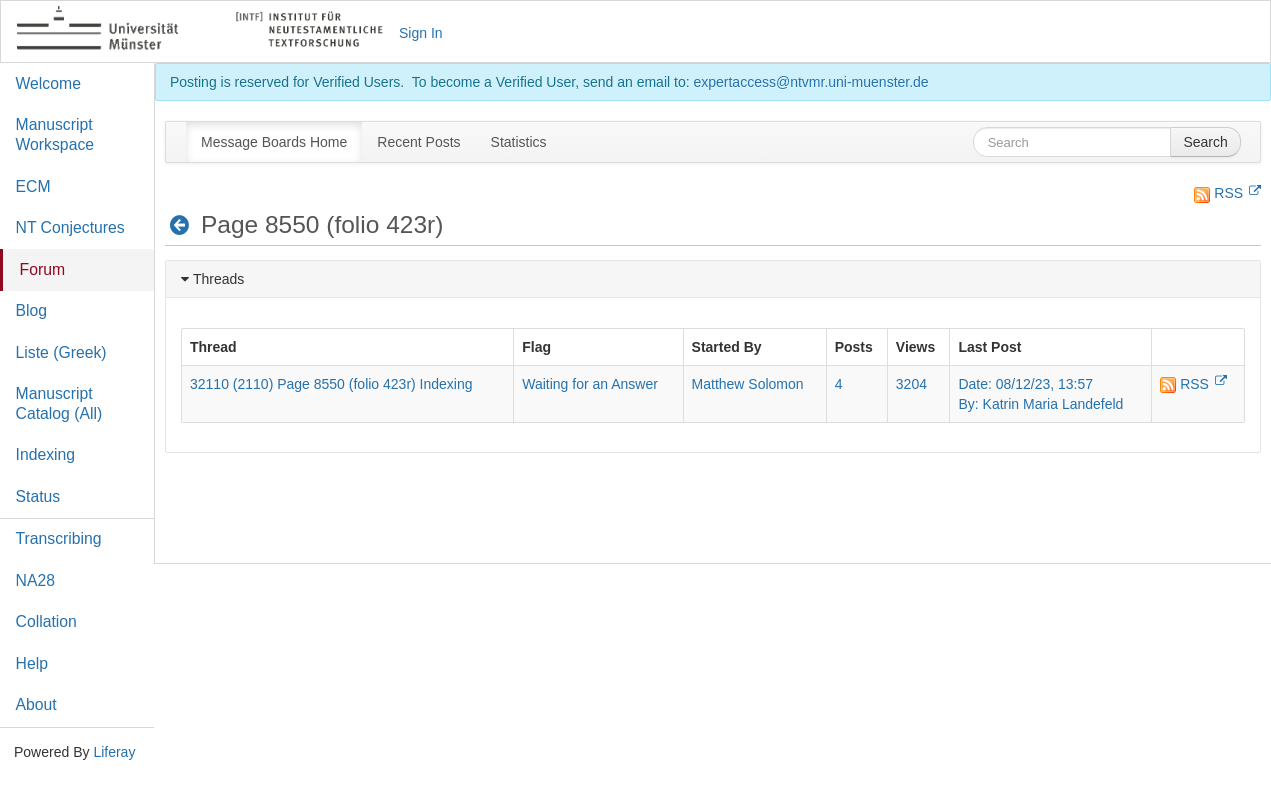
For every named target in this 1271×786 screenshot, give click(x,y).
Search (1205, 142)
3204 (911, 384)
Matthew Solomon (748, 384)
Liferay (114, 752)
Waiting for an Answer (590, 384)
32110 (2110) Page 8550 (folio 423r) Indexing (331, 384)
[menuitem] (274, 142)
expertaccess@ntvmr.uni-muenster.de (810, 82)
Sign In (421, 33)
